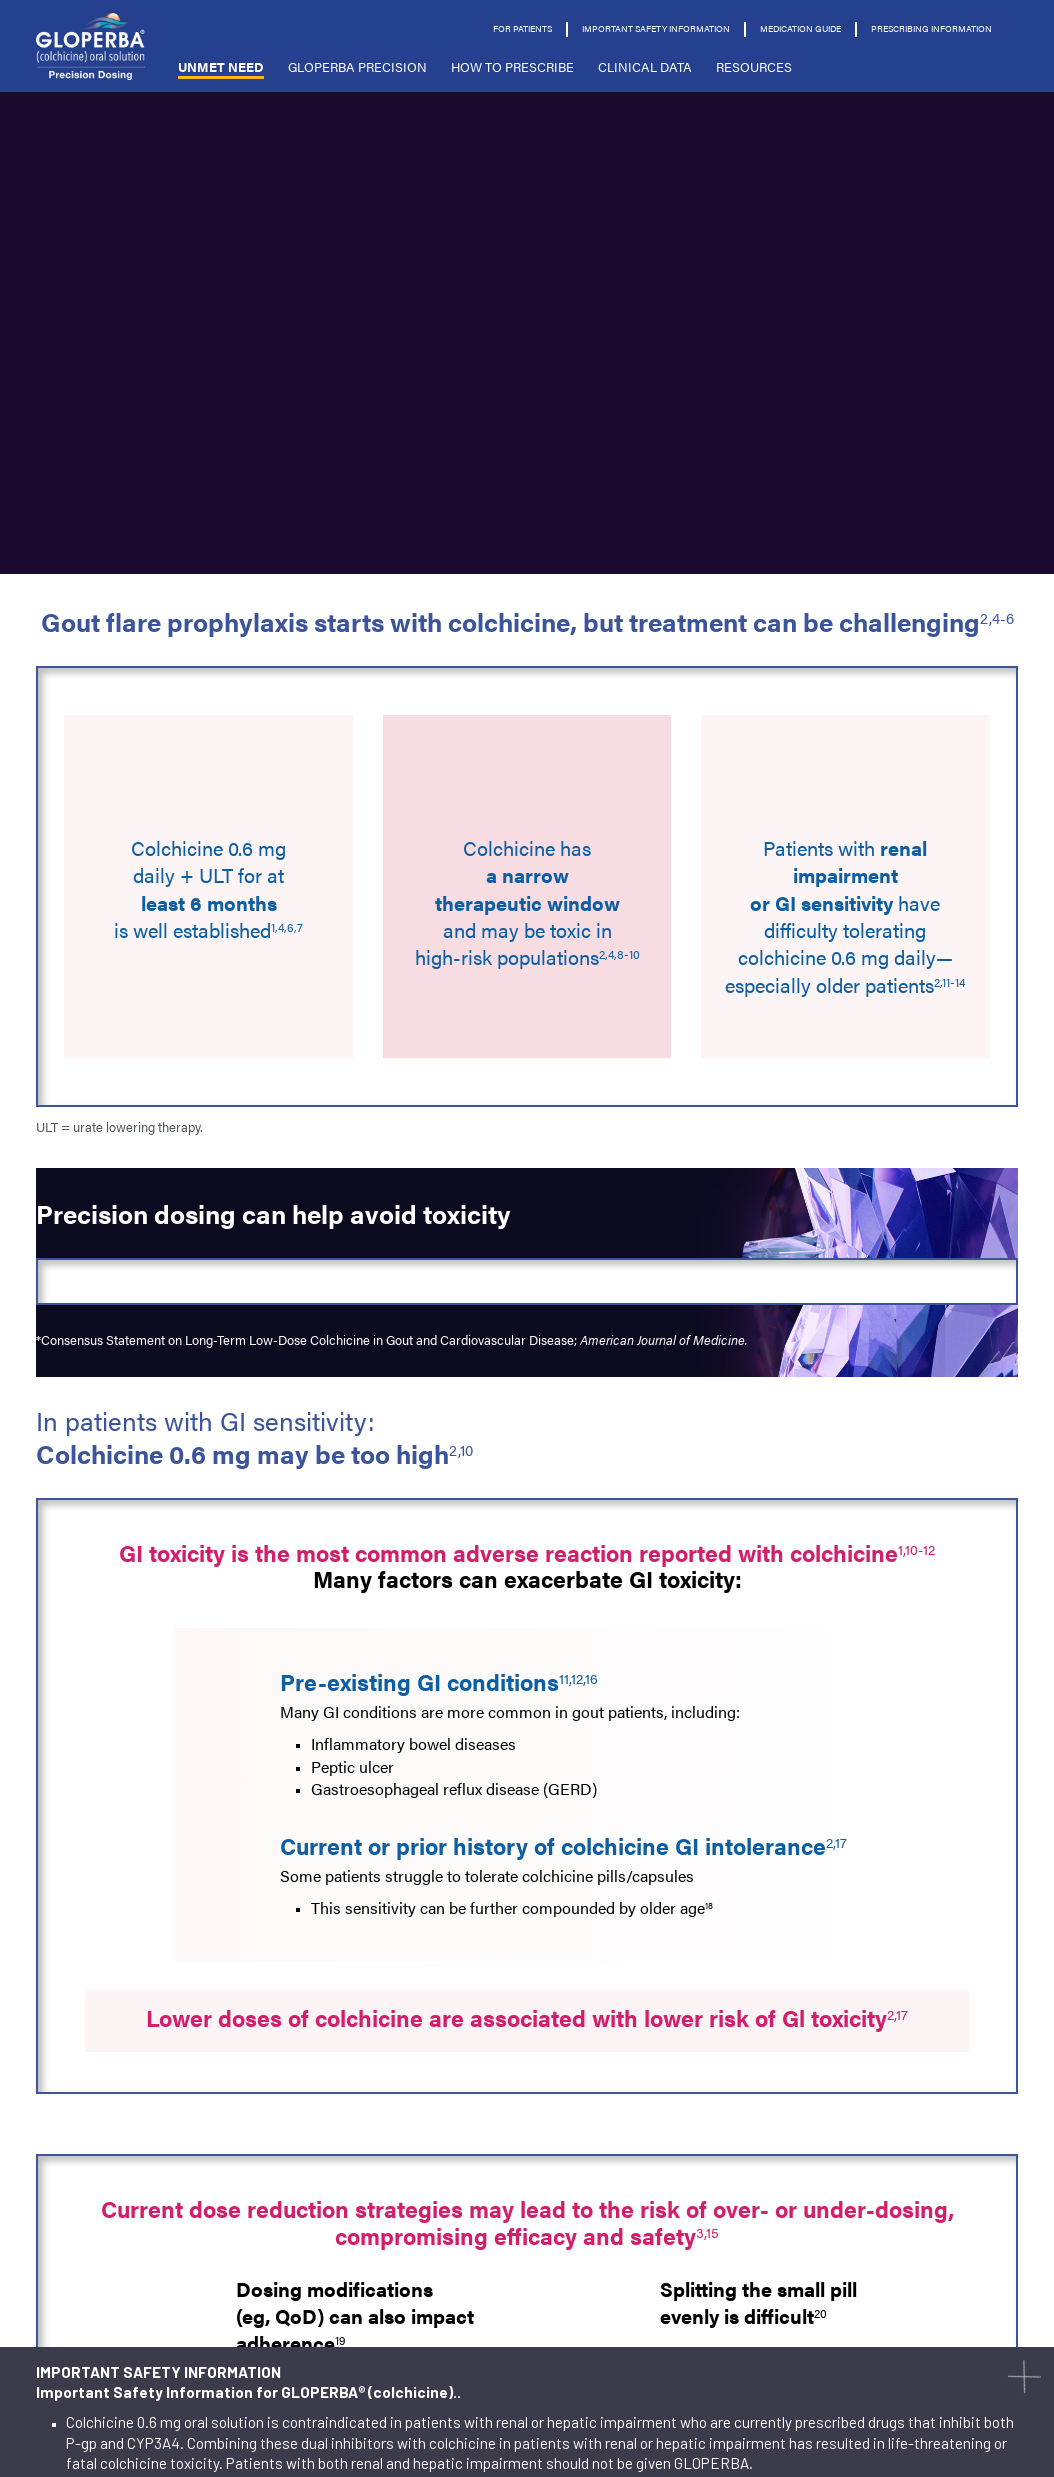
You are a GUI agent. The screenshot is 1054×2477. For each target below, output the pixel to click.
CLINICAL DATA (645, 66)
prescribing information (931, 28)
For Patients (522, 28)
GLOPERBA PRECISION (357, 66)
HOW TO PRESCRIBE (512, 66)
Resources (754, 66)
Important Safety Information (656, 28)
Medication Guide (800, 28)
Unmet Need (221, 66)
